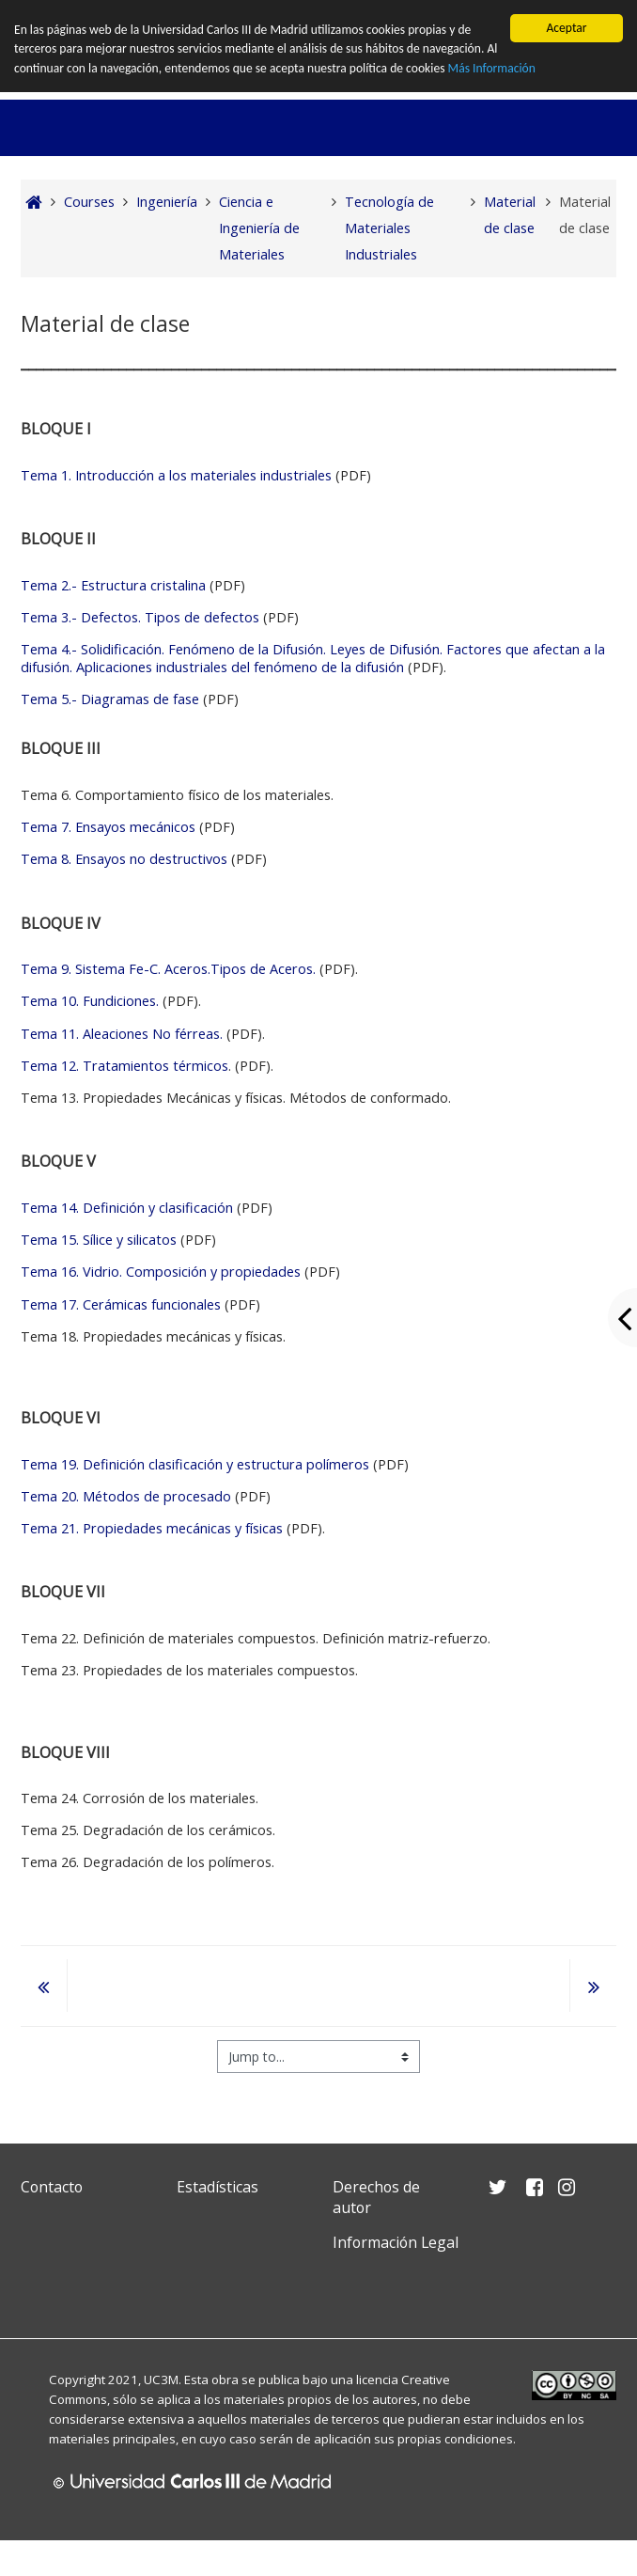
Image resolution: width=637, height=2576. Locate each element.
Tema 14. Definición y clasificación (127, 1208)
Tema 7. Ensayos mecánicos (108, 827)
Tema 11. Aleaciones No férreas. (123, 1034)
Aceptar (566, 28)
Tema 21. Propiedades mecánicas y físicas (152, 1528)
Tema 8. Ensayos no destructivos (124, 859)
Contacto (52, 2186)
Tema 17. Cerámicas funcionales (121, 1303)
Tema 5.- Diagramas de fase (112, 699)
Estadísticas (217, 2186)
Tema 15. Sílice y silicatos (99, 1240)
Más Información (492, 68)
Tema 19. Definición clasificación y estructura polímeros (197, 1464)
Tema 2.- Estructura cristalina (113, 585)
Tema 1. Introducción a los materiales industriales (178, 475)
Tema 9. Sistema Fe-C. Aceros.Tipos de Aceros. (168, 969)
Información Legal (395, 2242)
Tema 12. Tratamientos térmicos (124, 1066)
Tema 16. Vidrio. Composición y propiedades (161, 1271)
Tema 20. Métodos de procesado (126, 1496)
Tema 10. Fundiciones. (90, 1001)
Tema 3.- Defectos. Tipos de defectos (140, 617)
